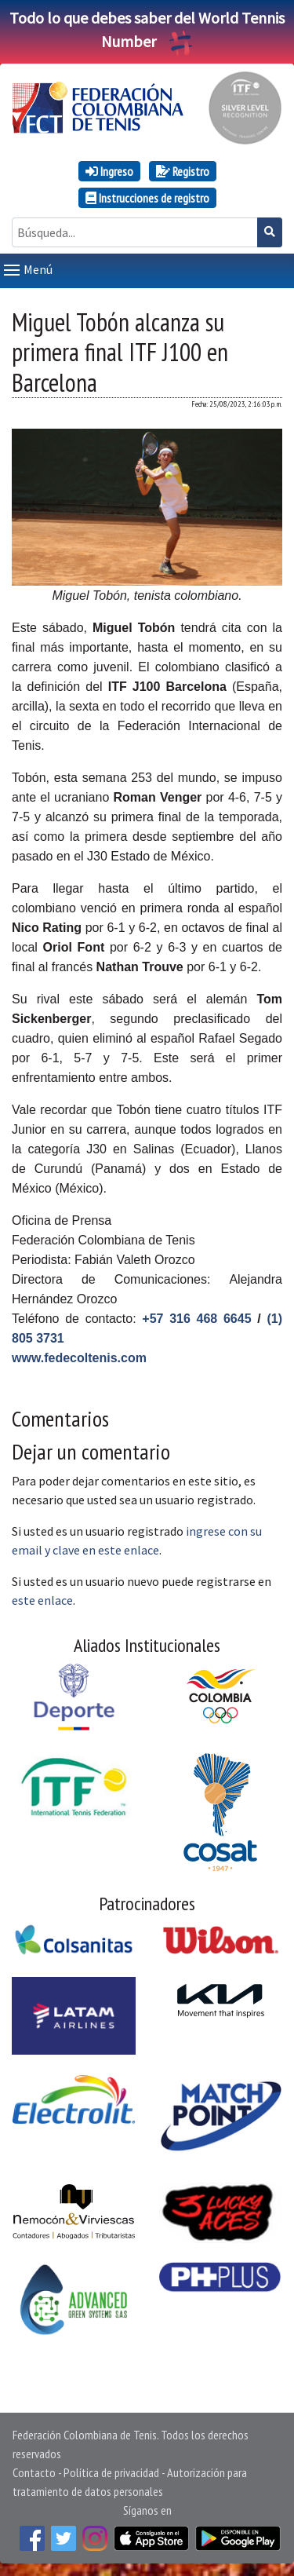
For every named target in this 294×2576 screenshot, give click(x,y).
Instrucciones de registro (147, 198)
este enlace (42, 1600)
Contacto (34, 2472)
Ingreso (109, 171)
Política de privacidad (111, 2472)
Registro (182, 171)
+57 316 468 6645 (196, 1318)
